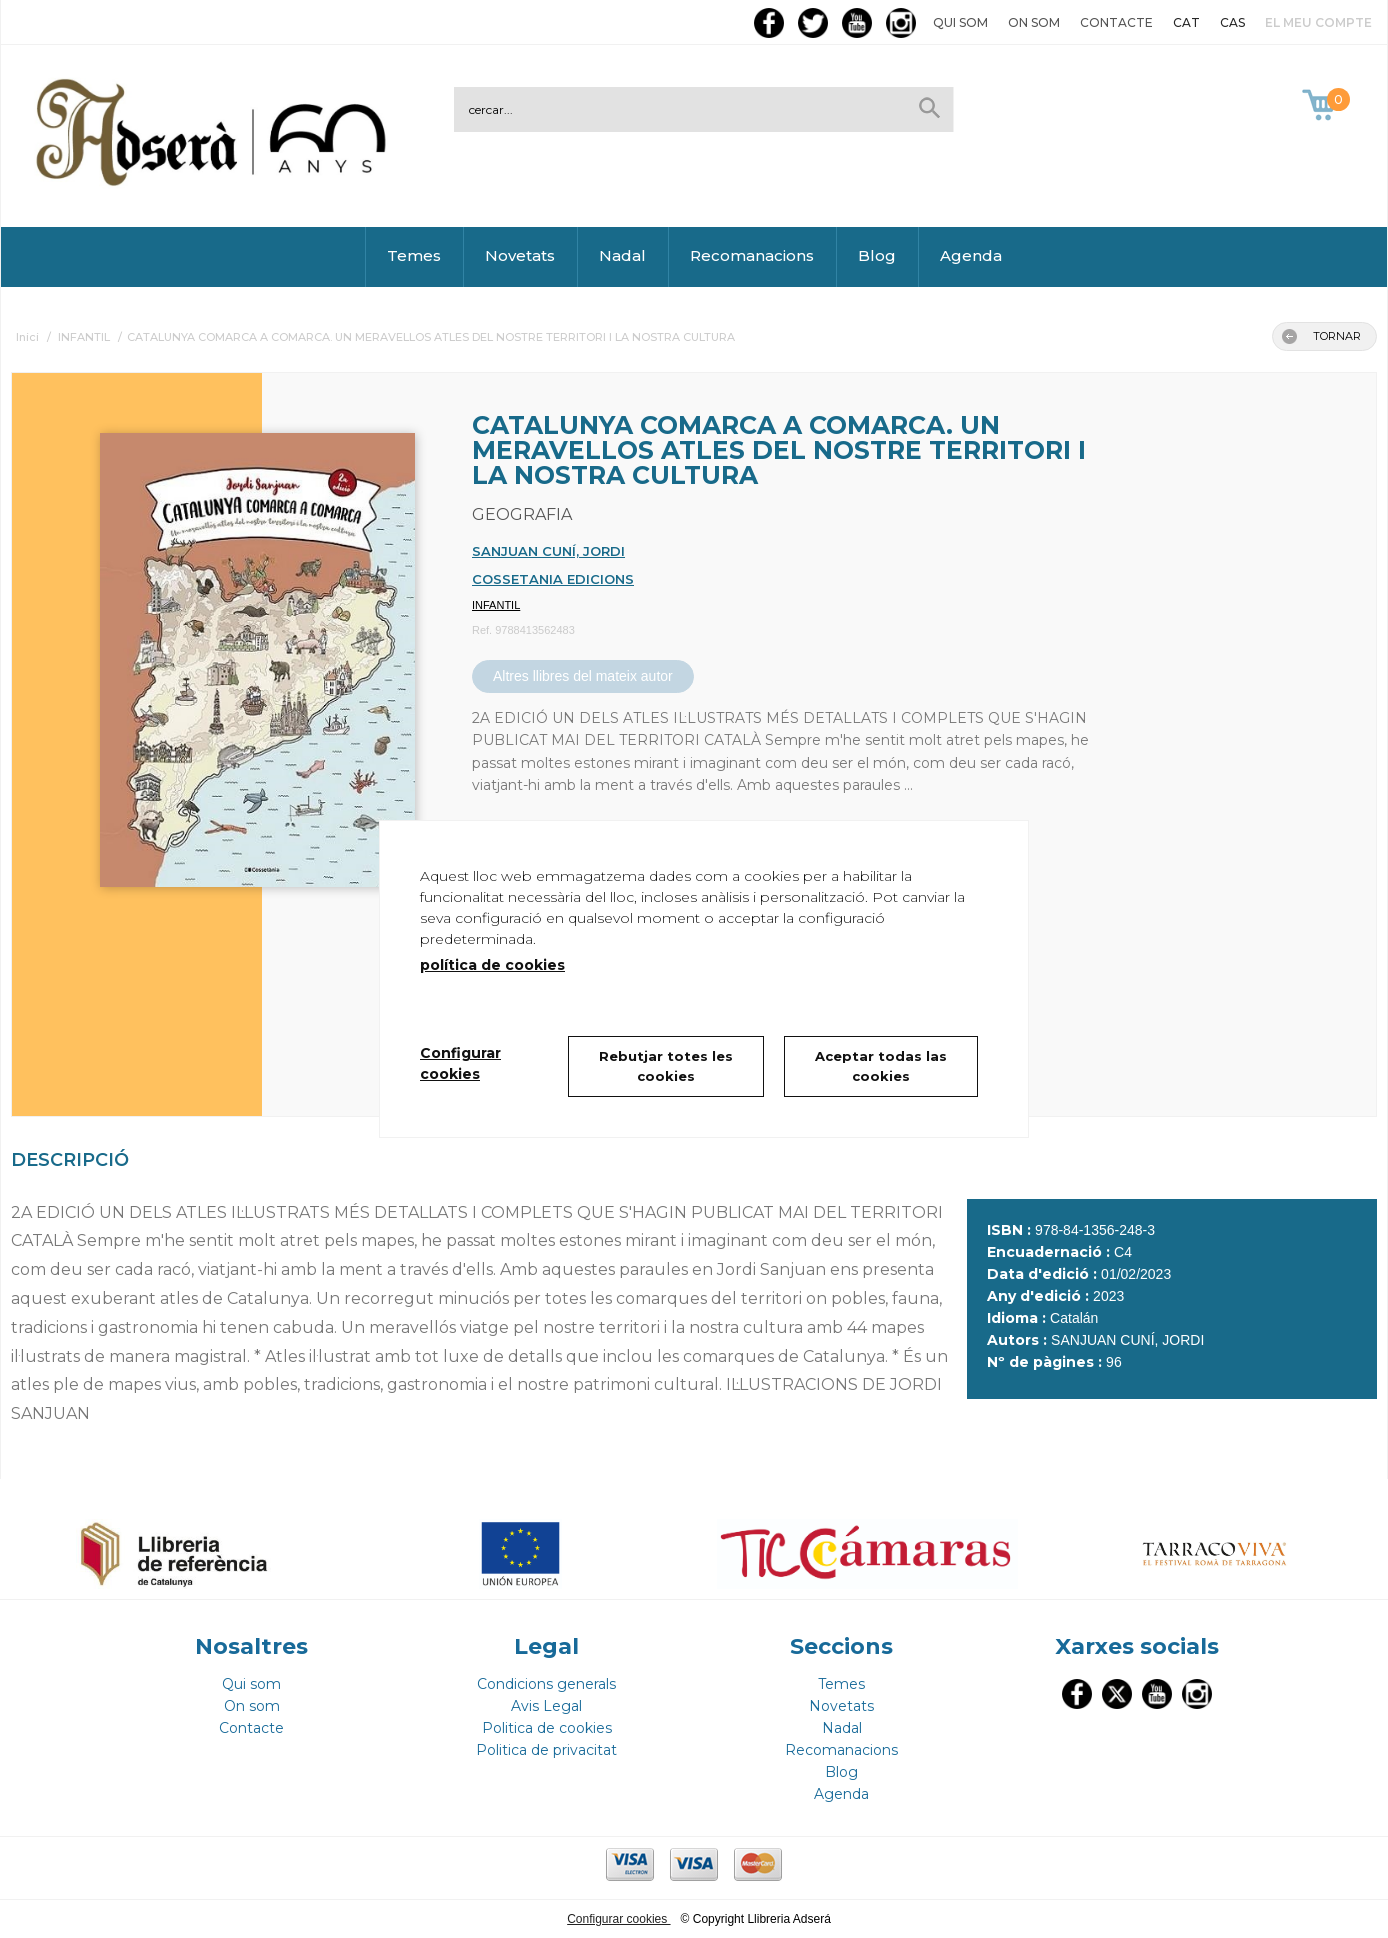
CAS (1232, 22)
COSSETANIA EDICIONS (553, 579)
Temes (414, 255)
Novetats (520, 255)
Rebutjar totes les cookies (666, 1066)
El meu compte (1318, 22)
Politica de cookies (547, 1728)
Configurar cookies (618, 1919)
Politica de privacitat (546, 1750)
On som (1034, 22)
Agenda (971, 255)
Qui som (960, 22)
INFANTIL (496, 605)
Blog (877, 255)
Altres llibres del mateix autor (583, 676)
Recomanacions (752, 255)
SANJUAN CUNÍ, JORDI (548, 551)
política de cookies (492, 965)
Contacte (1116, 22)
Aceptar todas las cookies (881, 1066)
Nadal (622, 255)
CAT (1186, 22)
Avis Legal (546, 1706)
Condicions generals (546, 1684)
